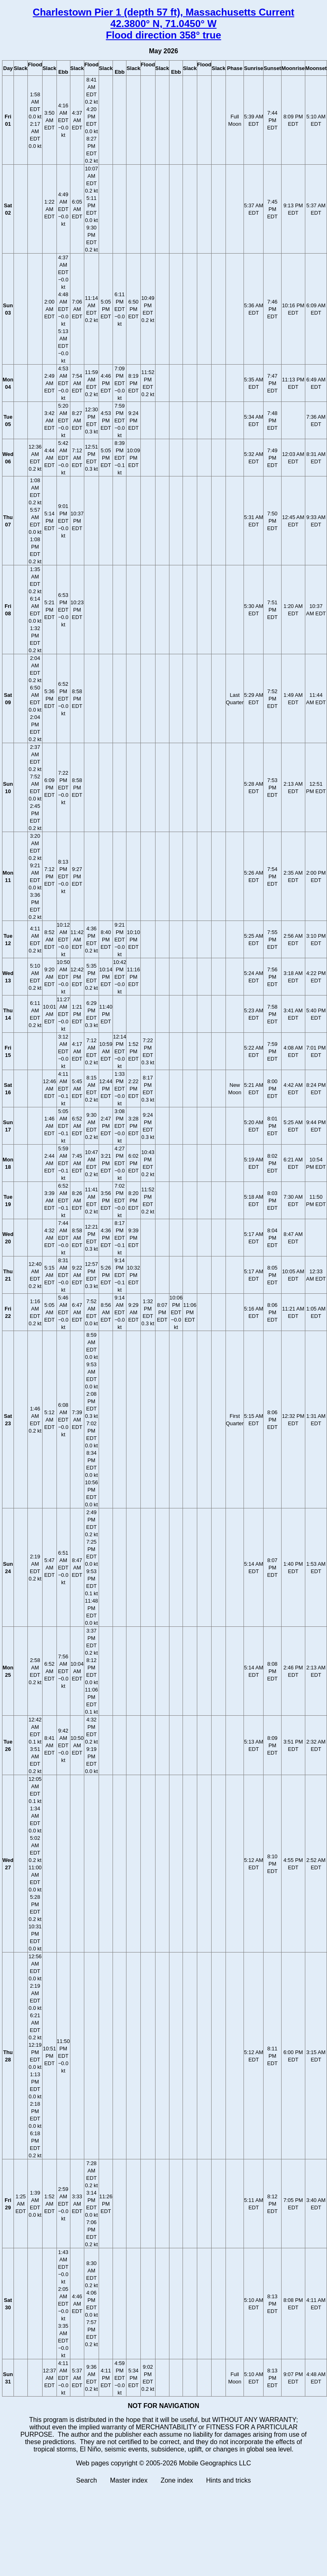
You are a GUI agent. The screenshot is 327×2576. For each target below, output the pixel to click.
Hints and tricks (228, 2480)
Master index (129, 2480)
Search (86, 2480)
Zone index (176, 2480)
